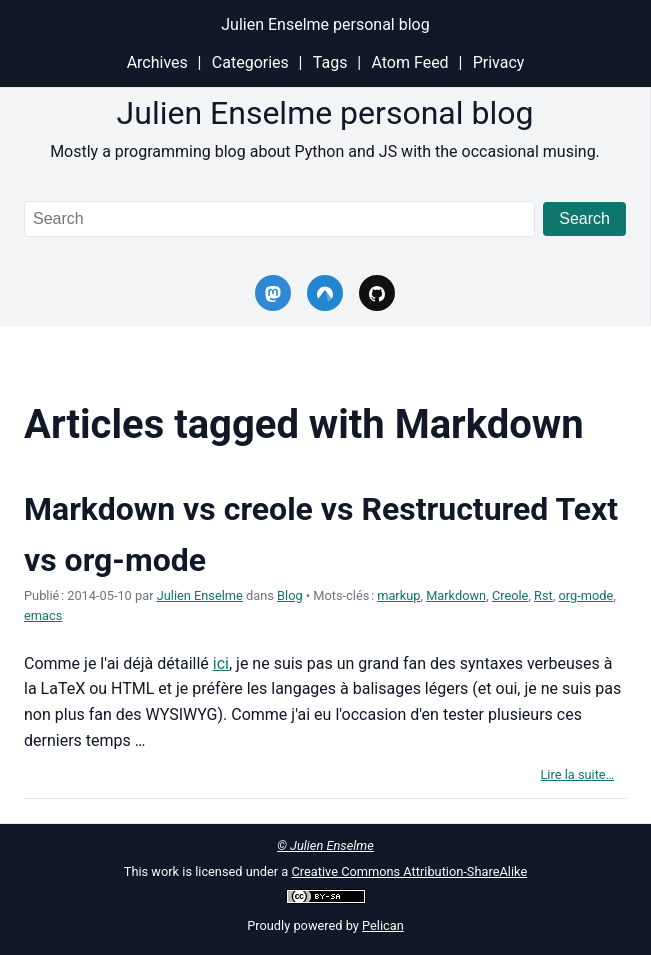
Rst (543, 595)
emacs (43, 615)
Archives (157, 62)
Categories (250, 62)
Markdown (456, 595)
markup (398, 595)
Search (584, 218)
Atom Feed (409, 62)
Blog (290, 595)
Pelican (383, 925)
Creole (510, 595)
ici (221, 663)
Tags (330, 62)
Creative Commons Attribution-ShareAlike (409, 871)
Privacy (499, 62)
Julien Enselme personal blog (325, 24)
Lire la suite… (577, 774)
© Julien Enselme (325, 845)
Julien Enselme (200, 595)
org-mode (586, 595)
